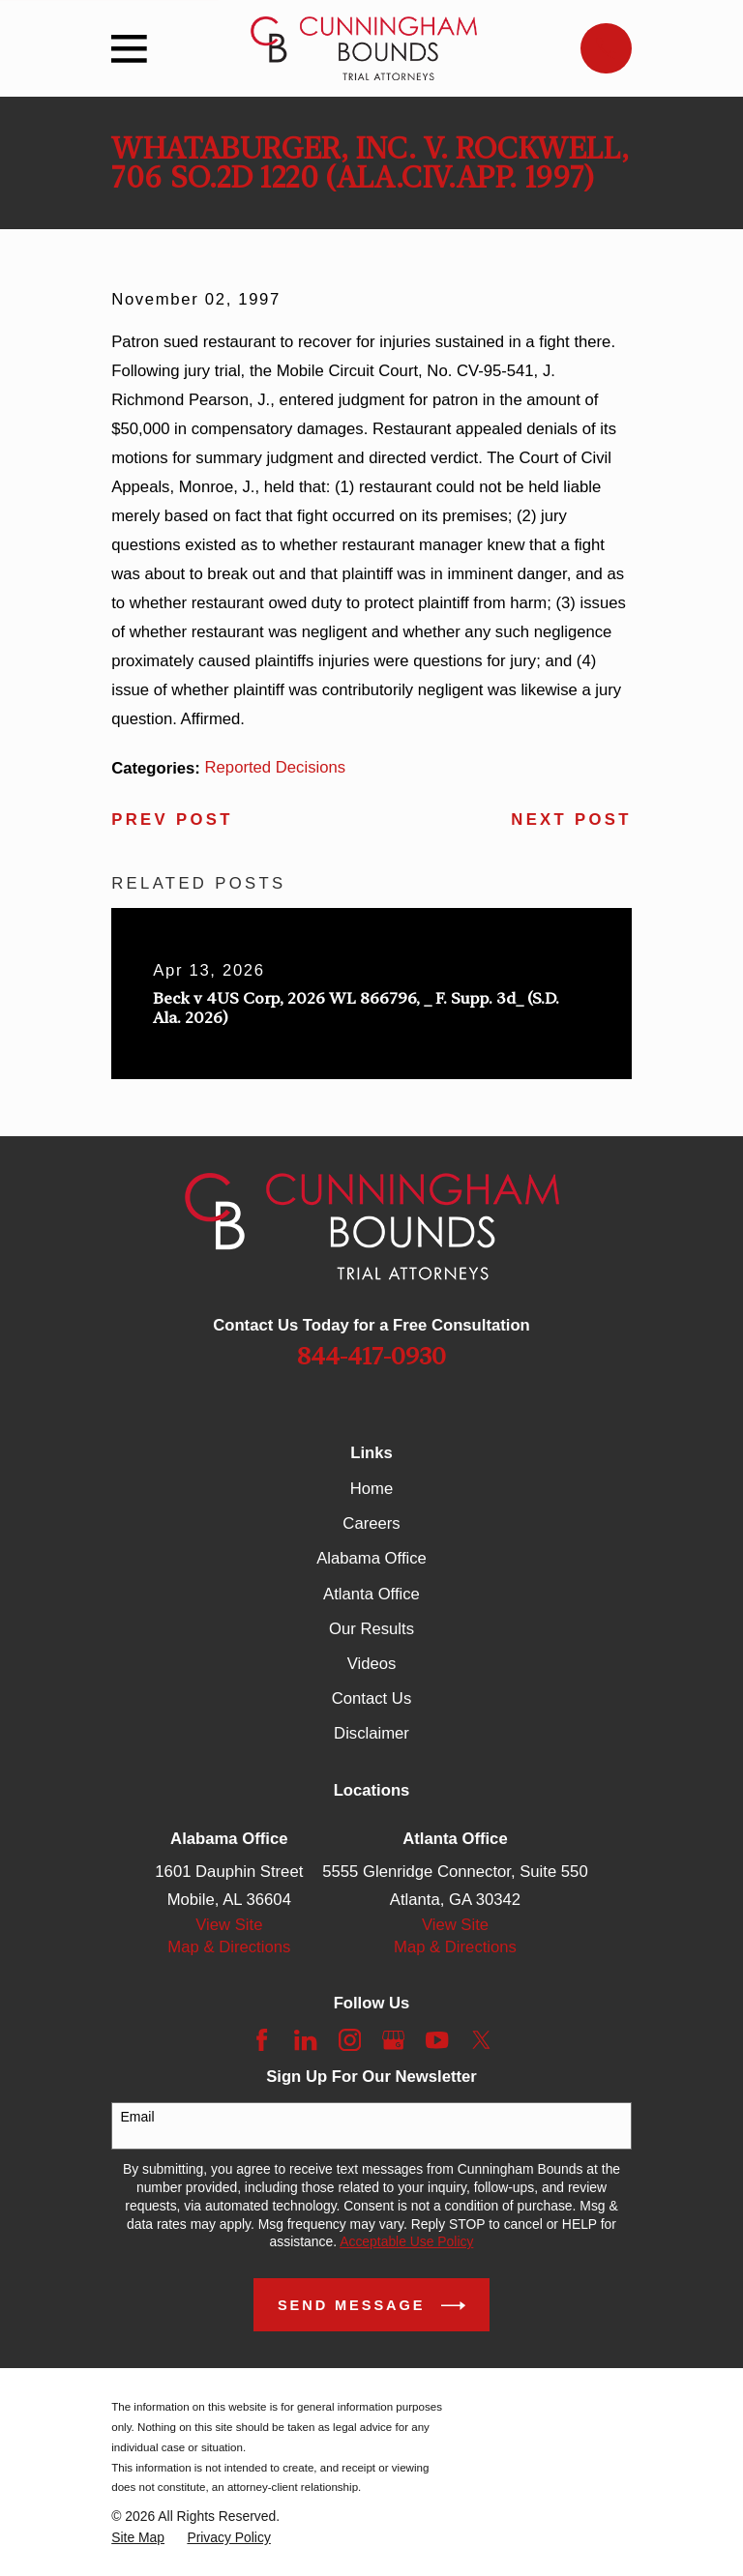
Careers (371, 1523)
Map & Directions (228, 1947)
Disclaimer (371, 1733)
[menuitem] (137, 2538)
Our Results (371, 1629)
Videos (372, 1663)
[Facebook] (262, 2040)
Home (371, 1488)
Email (138, 2116)
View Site (228, 1925)
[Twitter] (481, 2040)
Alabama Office (371, 1558)
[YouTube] (437, 2040)
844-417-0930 (371, 1356)
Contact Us (371, 1698)
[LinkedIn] (305, 2040)
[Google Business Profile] (393, 2040)
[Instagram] (350, 2040)
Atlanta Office (371, 1594)
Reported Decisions (275, 767)
